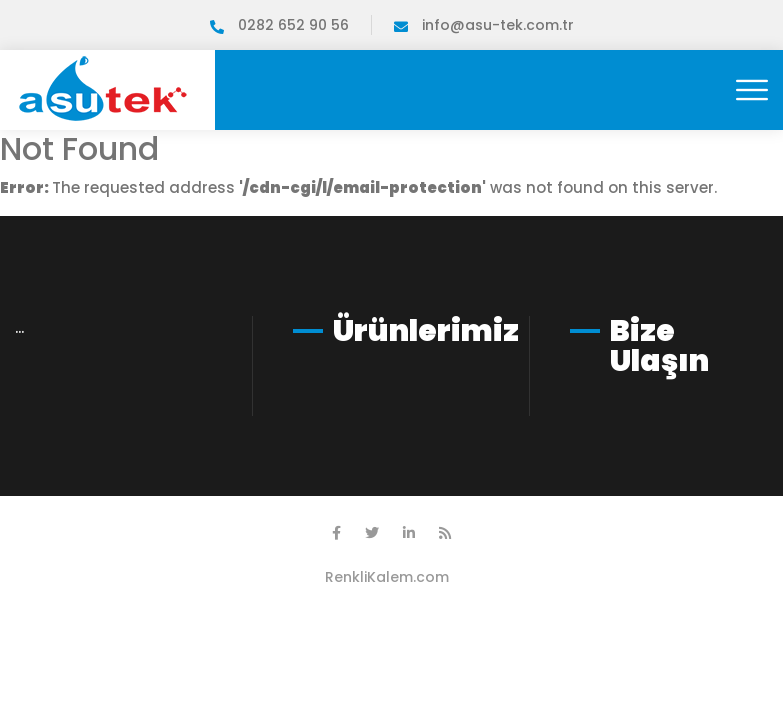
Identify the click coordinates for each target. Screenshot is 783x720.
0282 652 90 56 (279, 25)
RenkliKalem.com (387, 577)
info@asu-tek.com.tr (484, 25)
